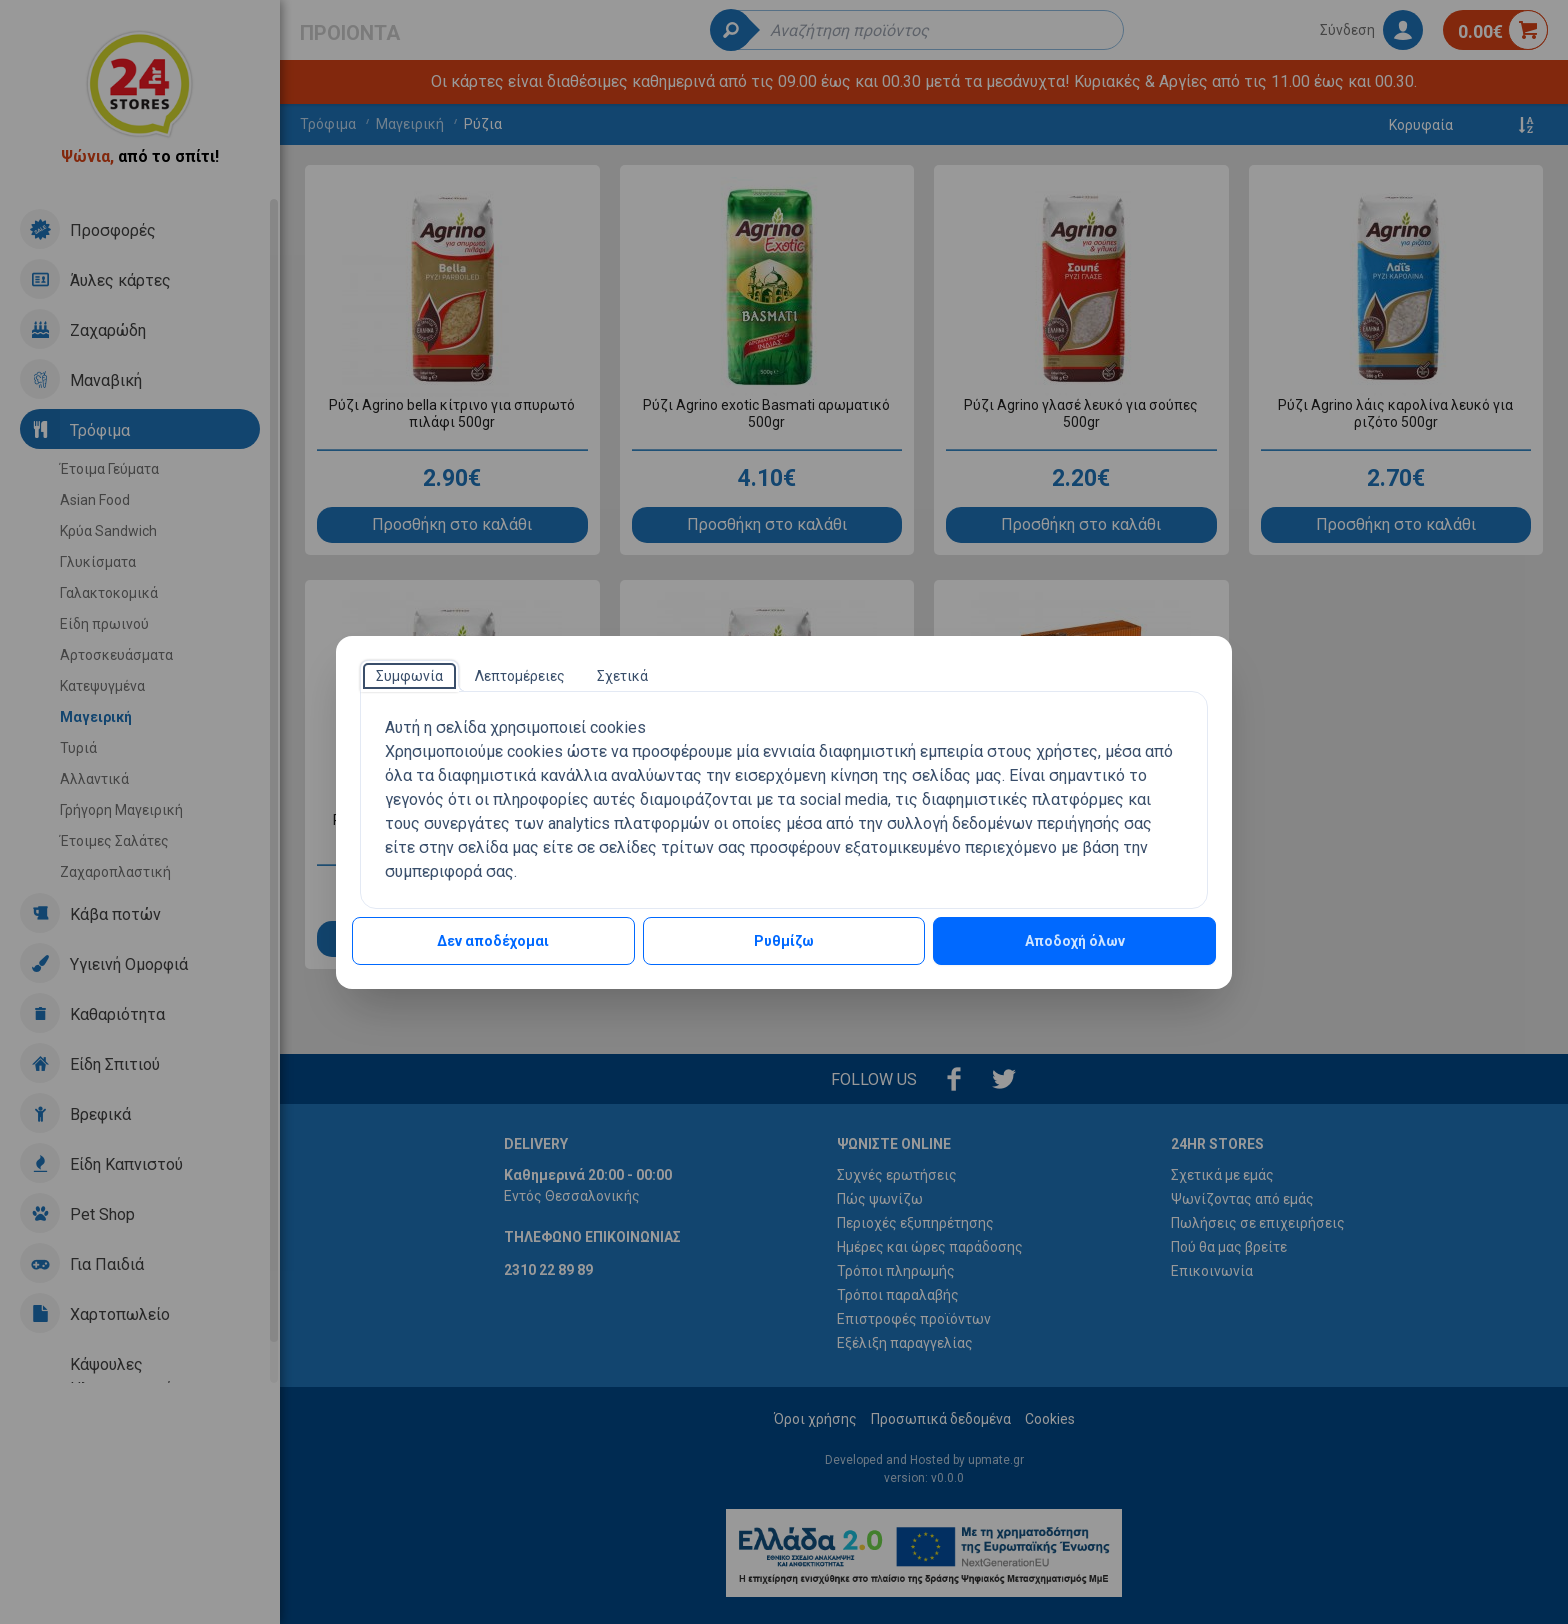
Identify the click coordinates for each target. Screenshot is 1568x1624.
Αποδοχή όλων (1075, 941)
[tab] (409, 676)
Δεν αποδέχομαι (493, 941)
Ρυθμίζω (784, 941)
